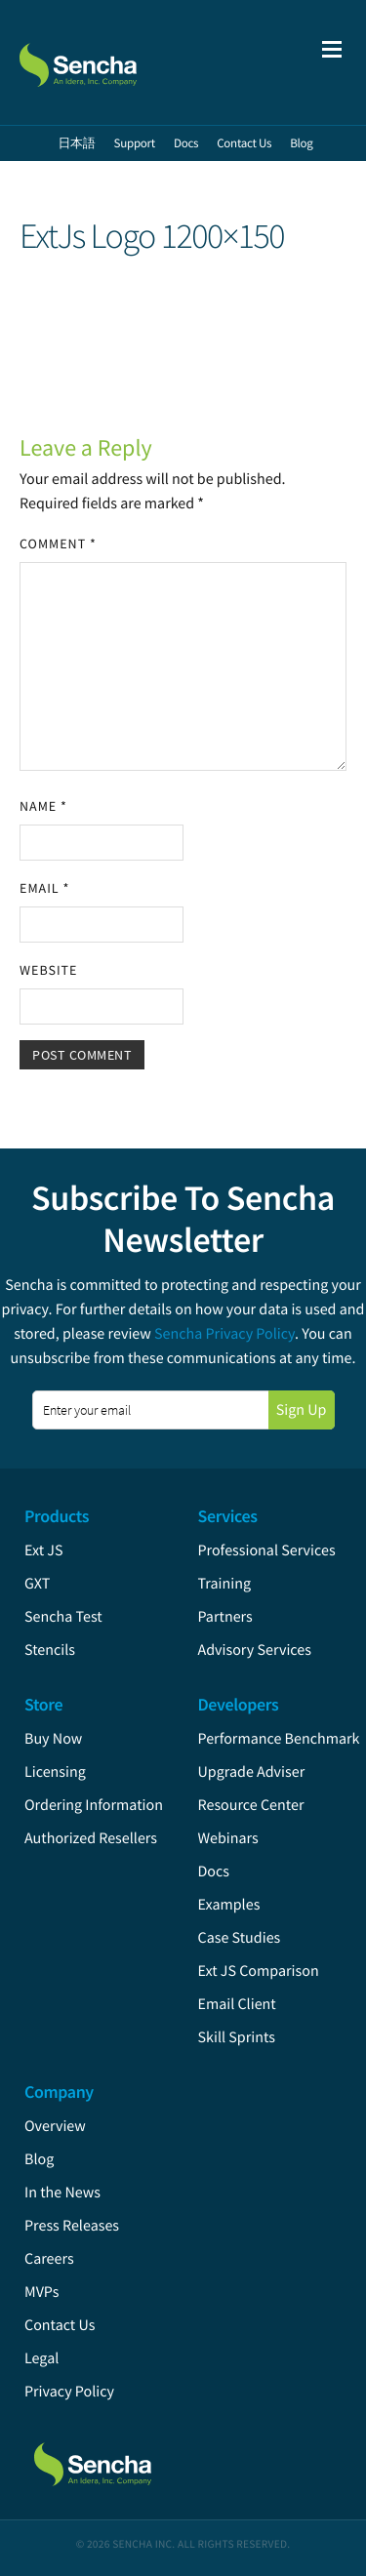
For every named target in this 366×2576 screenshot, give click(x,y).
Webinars (228, 1838)
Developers (238, 1704)
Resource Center (251, 1805)
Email (44, 888)
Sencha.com (119, 62)
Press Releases (71, 2225)
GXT (37, 1583)
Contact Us (59, 2325)
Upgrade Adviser (251, 1772)
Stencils (49, 1650)
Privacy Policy (69, 2391)
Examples (229, 1904)
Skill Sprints (236, 2037)
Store (43, 1704)
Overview (55, 2126)
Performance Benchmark (279, 1739)
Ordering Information (93, 1805)
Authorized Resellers (90, 1838)
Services (228, 1516)
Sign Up (301, 1410)
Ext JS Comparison (258, 1971)
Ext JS (43, 1550)
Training (225, 1583)
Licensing (55, 1772)
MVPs (41, 2292)
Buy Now (53, 1739)
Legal (41, 2358)
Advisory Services (254, 1650)
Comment (58, 543)
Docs (214, 1871)
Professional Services (267, 1550)
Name (43, 806)
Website (48, 970)
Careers (49, 2259)
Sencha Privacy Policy (224, 1334)
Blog (39, 2159)
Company (59, 2091)
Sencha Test (63, 1617)
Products (56, 1516)
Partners (225, 1617)
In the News (62, 2192)
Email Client (237, 2004)
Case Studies (239, 1938)
